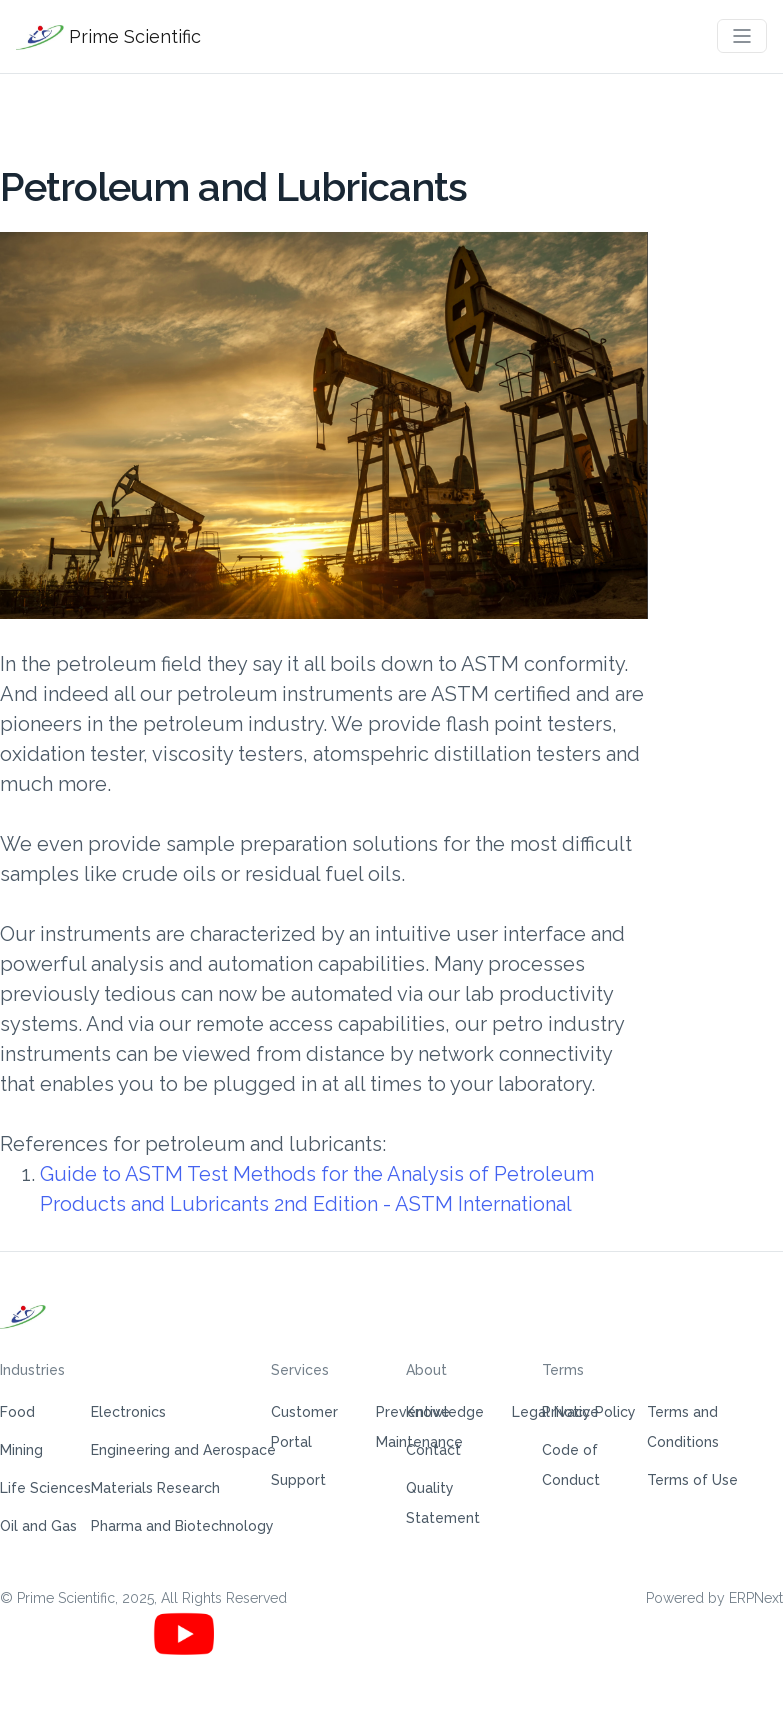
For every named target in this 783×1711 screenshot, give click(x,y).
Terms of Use (692, 1480)
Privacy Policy (589, 1412)
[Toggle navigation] (742, 36)
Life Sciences (45, 1488)
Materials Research (155, 1488)
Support (298, 1480)
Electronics (128, 1412)
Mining (21, 1450)
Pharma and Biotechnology (182, 1526)
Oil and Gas (38, 1526)
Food (17, 1412)
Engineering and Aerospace (183, 1450)
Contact (433, 1450)
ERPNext (756, 1598)
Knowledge (445, 1412)
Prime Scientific (108, 37)
